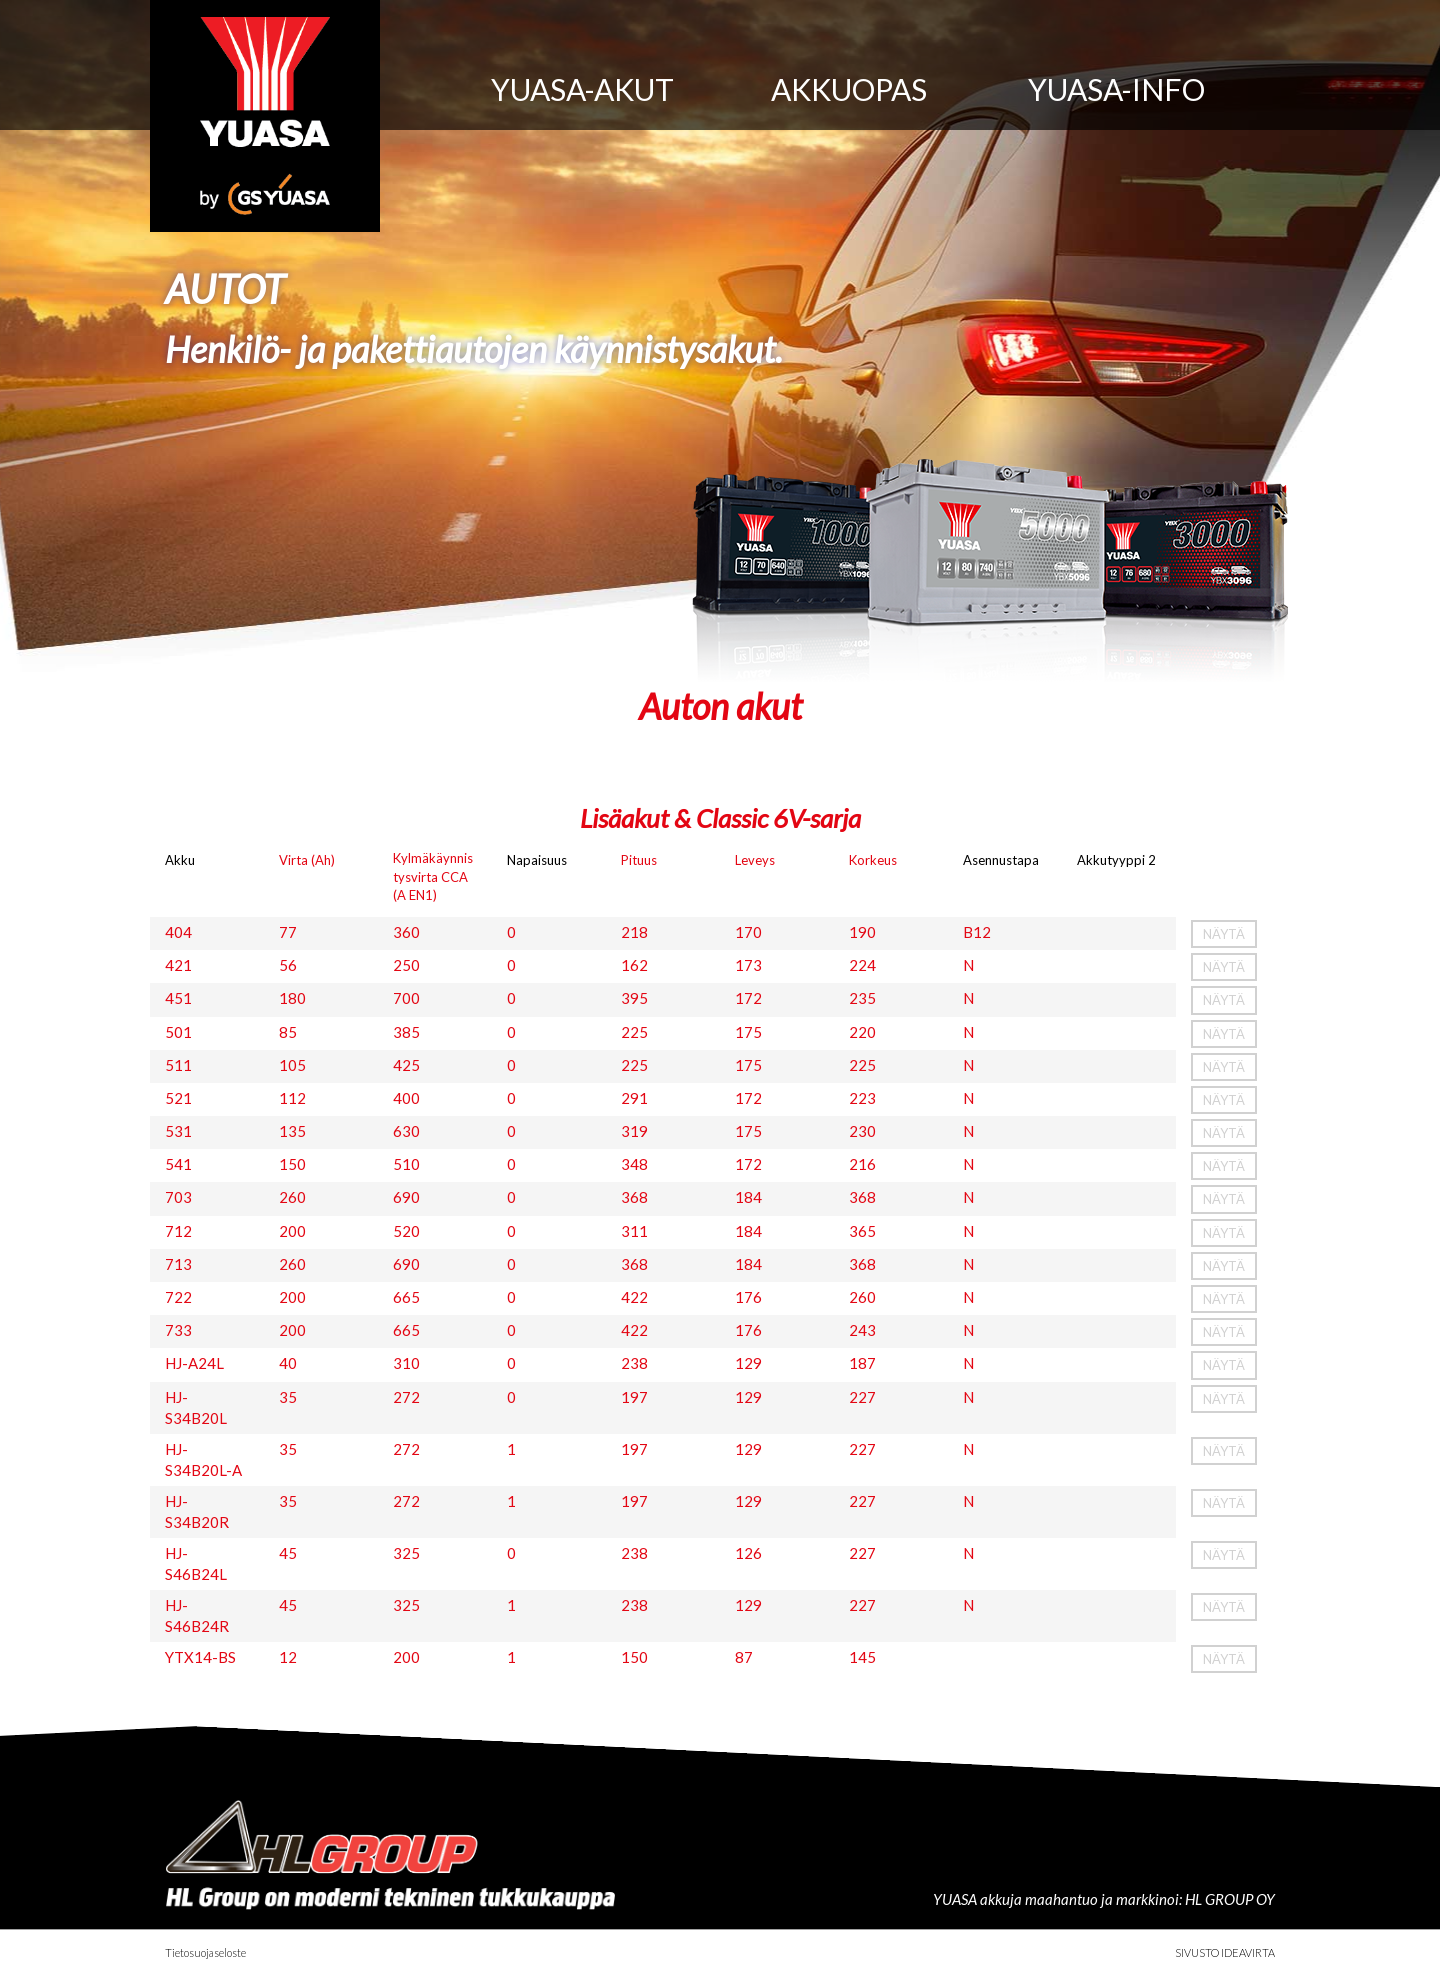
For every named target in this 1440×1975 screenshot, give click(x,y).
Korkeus (873, 860)
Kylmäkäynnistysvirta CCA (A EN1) (433, 876)
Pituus (639, 860)
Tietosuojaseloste (205, 1952)
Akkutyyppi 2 (1116, 860)
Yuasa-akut (582, 89)
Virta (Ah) (307, 860)
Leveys (755, 860)
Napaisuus (537, 860)
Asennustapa (1001, 860)
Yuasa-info (1116, 89)
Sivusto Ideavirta (1225, 1952)
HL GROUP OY (1230, 1899)
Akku (180, 860)
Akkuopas (849, 89)
